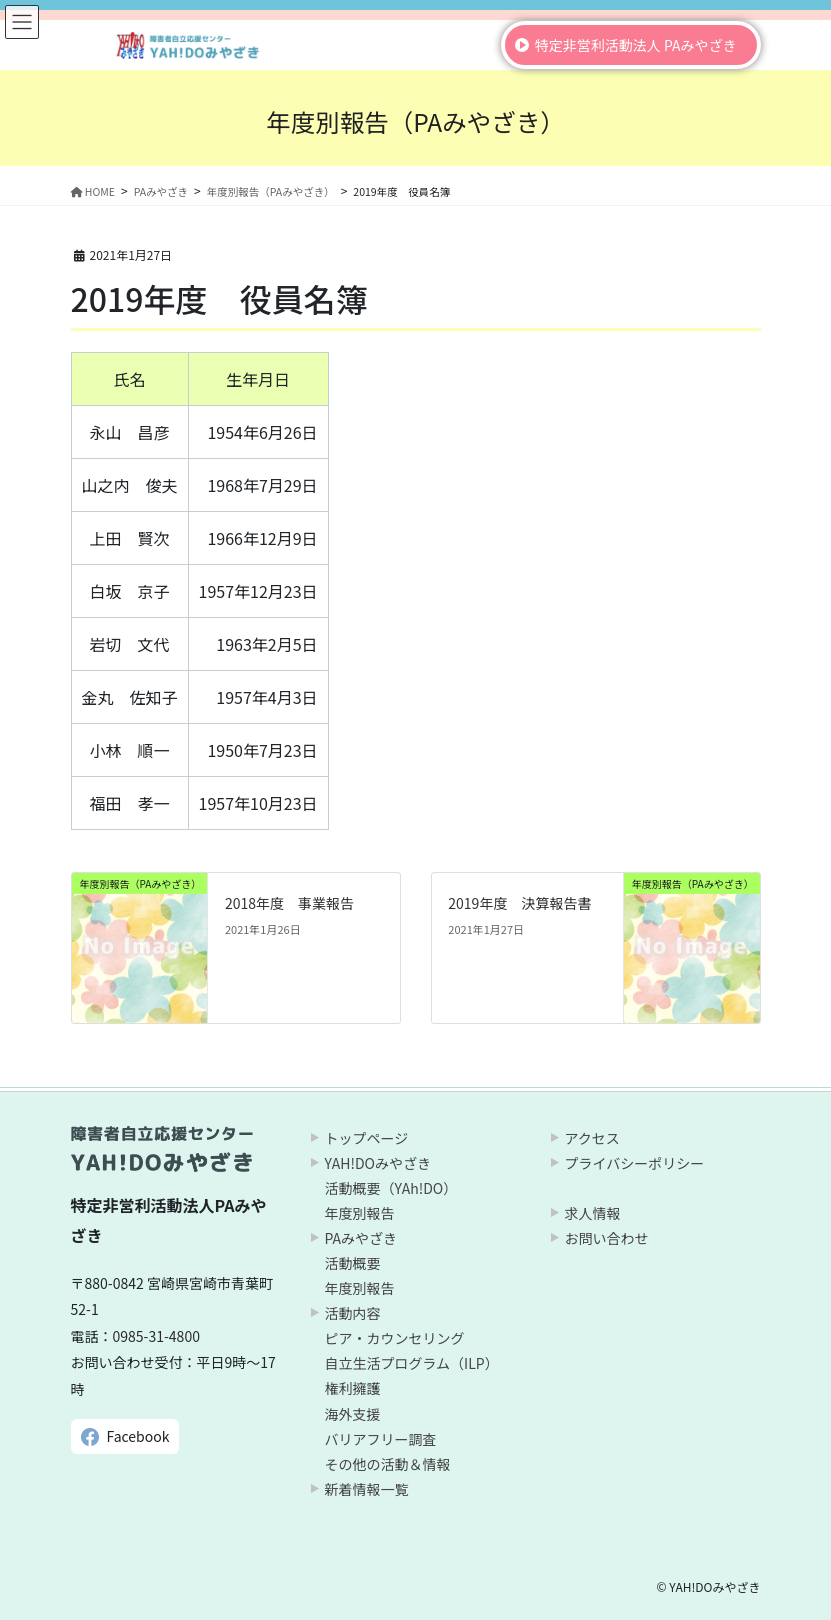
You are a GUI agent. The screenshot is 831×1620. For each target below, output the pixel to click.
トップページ (367, 1138)
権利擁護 (353, 1388)
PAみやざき (361, 1238)
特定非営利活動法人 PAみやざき (636, 45)
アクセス (592, 1138)
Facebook (138, 1436)
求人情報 (593, 1213)
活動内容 (353, 1313)
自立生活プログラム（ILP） (412, 1363)
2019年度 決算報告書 (519, 903)
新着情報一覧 (367, 1489)
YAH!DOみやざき (378, 1163)
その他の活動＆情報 (388, 1464)
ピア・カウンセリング (395, 1338)
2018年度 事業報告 (289, 903)
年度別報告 (360, 1213)
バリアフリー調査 (381, 1439)
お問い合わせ (607, 1238)
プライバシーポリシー (635, 1163)
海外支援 (353, 1414)
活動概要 (353, 1263)
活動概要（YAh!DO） (391, 1188)
